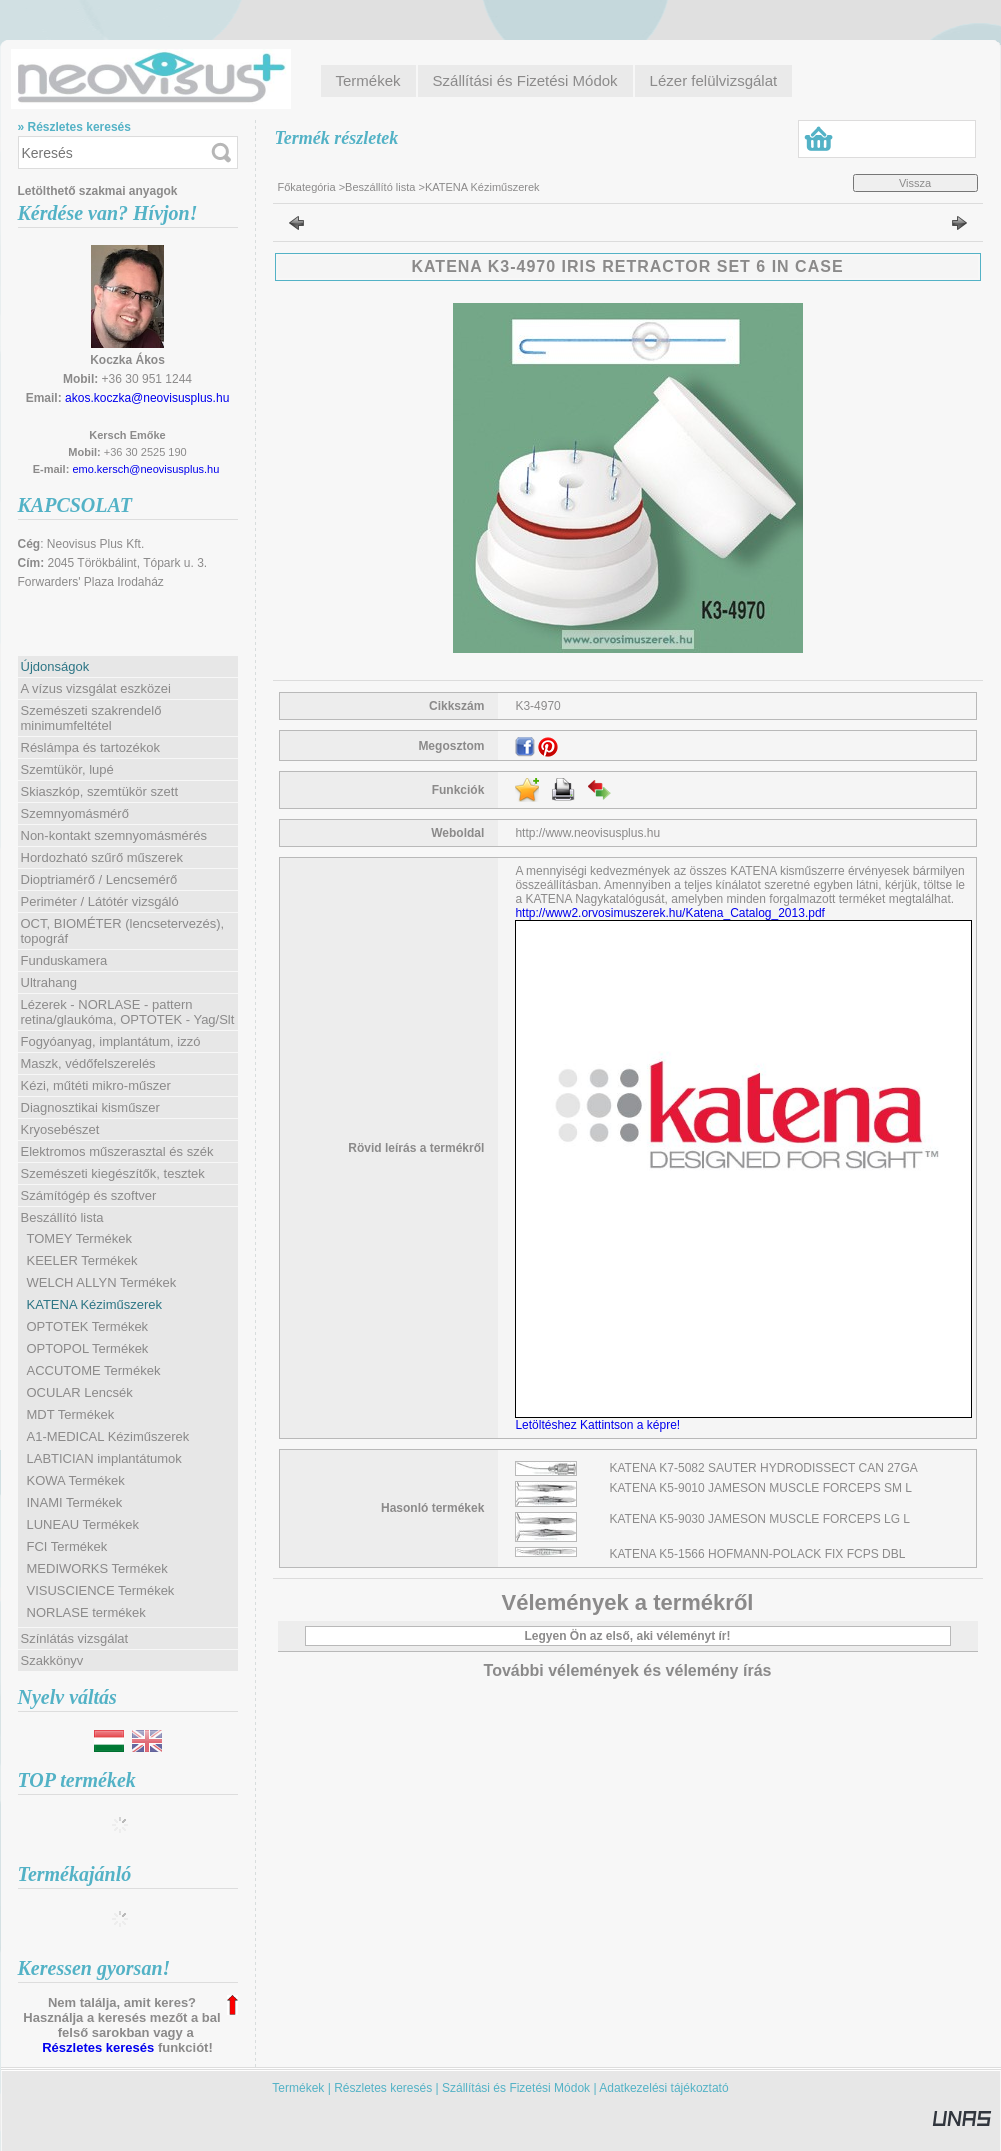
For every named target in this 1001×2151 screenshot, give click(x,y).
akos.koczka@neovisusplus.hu (147, 398)
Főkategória (307, 187)
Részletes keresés (98, 2047)
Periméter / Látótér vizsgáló (100, 901)
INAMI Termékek (75, 1502)
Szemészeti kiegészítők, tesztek (113, 1173)
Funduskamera (64, 960)
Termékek (298, 2088)
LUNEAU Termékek (83, 1524)
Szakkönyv (52, 1660)
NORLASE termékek (86, 1612)
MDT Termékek (71, 1414)
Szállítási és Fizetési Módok (516, 2088)
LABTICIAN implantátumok (104, 1458)
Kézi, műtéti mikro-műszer (96, 1085)
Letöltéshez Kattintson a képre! (600, 1425)
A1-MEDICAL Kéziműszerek (108, 1436)
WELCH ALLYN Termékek (102, 1282)
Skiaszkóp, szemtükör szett (100, 791)
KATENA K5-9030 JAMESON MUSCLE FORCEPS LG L (760, 1519)
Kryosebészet (60, 1129)
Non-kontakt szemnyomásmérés (114, 835)
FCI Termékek (67, 1546)
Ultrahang (49, 982)
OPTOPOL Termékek (88, 1348)
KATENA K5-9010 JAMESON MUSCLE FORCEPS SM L (761, 1488)
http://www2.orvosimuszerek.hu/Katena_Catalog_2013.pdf (670, 913)
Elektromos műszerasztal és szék (117, 1151)
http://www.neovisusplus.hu (587, 833)
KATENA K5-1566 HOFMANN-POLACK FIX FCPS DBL (758, 1554)
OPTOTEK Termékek (88, 1326)
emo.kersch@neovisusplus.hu (145, 469)
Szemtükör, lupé (67, 769)
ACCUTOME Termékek (94, 1370)
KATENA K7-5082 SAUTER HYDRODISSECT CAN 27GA (764, 1468)
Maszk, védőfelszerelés (88, 1063)
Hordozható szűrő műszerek (102, 857)
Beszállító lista (380, 187)
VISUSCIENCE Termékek (101, 1590)
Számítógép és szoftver (89, 1195)
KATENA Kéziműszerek (95, 1304)
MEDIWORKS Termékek (97, 1568)
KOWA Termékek (76, 1480)
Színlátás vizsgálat (75, 1638)
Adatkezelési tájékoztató (663, 2088)
